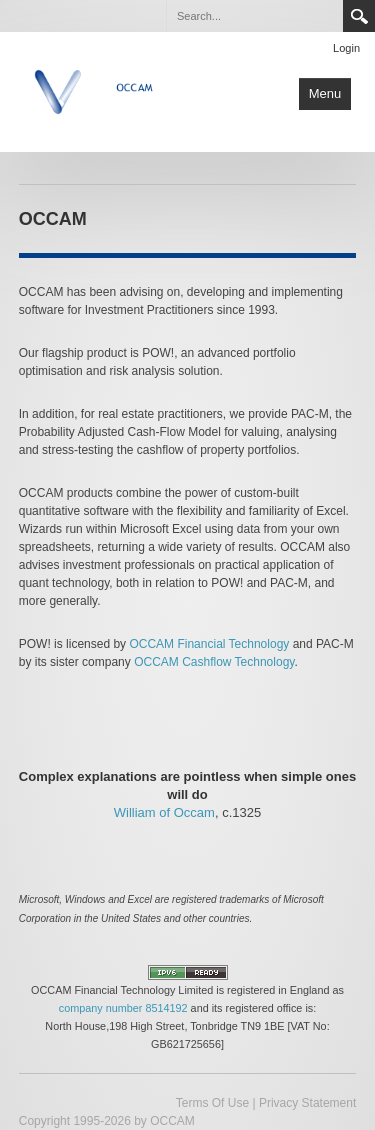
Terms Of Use (212, 1103)
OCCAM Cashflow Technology (214, 662)
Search (359, 16)
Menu (325, 93)
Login (346, 48)
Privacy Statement (307, 1103)
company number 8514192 (123, 1008)
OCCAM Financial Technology (209, 644)
